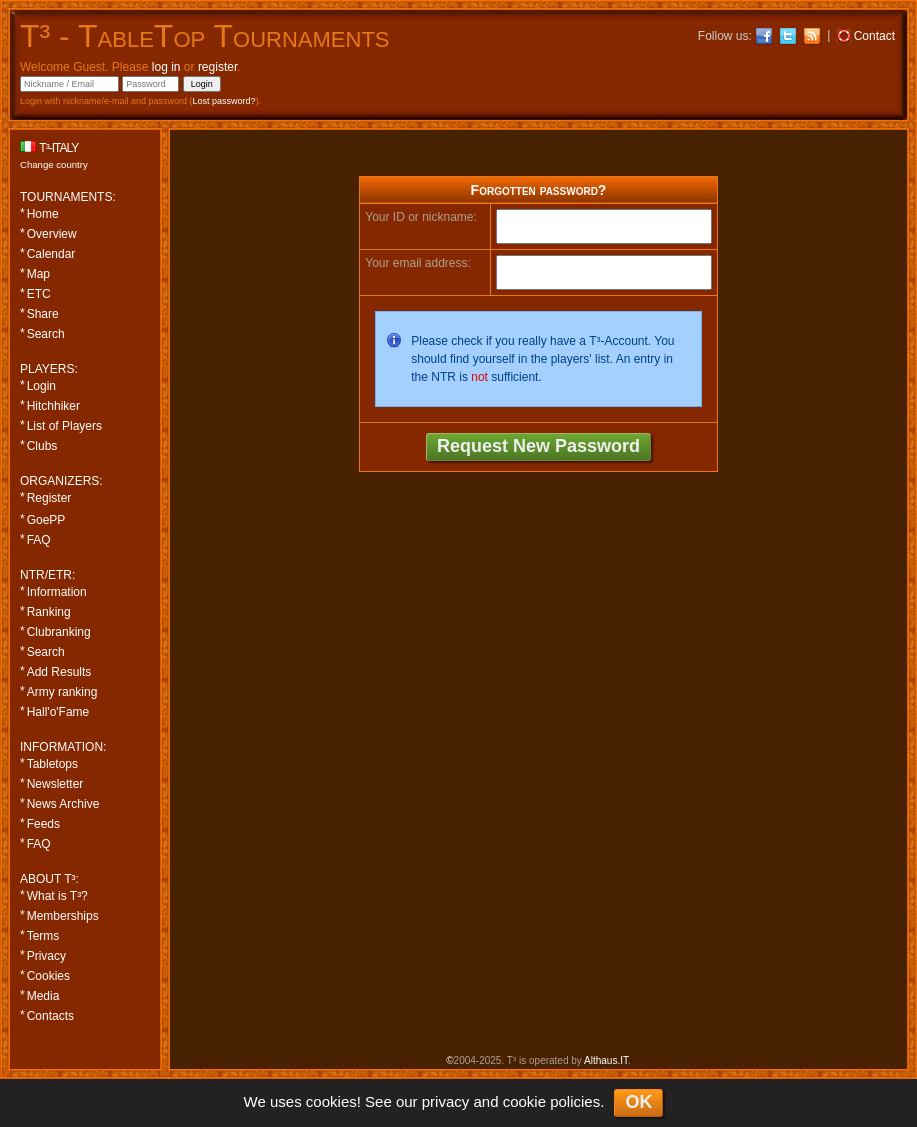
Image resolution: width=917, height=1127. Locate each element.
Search (46, 334)
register (217, 67)
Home (43, 214)
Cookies (48, 976)
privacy (446, 1101)
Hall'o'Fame (58, 712)
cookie (524, 1101)
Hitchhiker (53, 406)
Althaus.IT (606, 1060)
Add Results (59, 672)
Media (43, 996)
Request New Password (538, 446)
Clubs (42, 446)
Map (38, 274)
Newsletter (55, 784)
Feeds (43, 824)
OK (638, 1102)
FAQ (39, 540)
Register (49, 498)
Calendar (51, 254)
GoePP (46, 520)
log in (166, 67)
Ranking (49, 612)
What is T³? (57, 896)
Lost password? (224, 101)
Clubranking (59, 632)
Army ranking (62, 692)
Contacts (50, 1016)
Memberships (63, 916)
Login (41, 386)
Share (43, 314)
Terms (43, 936)
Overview (52, 234)
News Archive (63, 804)
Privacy (46, 956)
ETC (39, 294)
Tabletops (52, 764)
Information (57, 592)
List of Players (64, 426)
